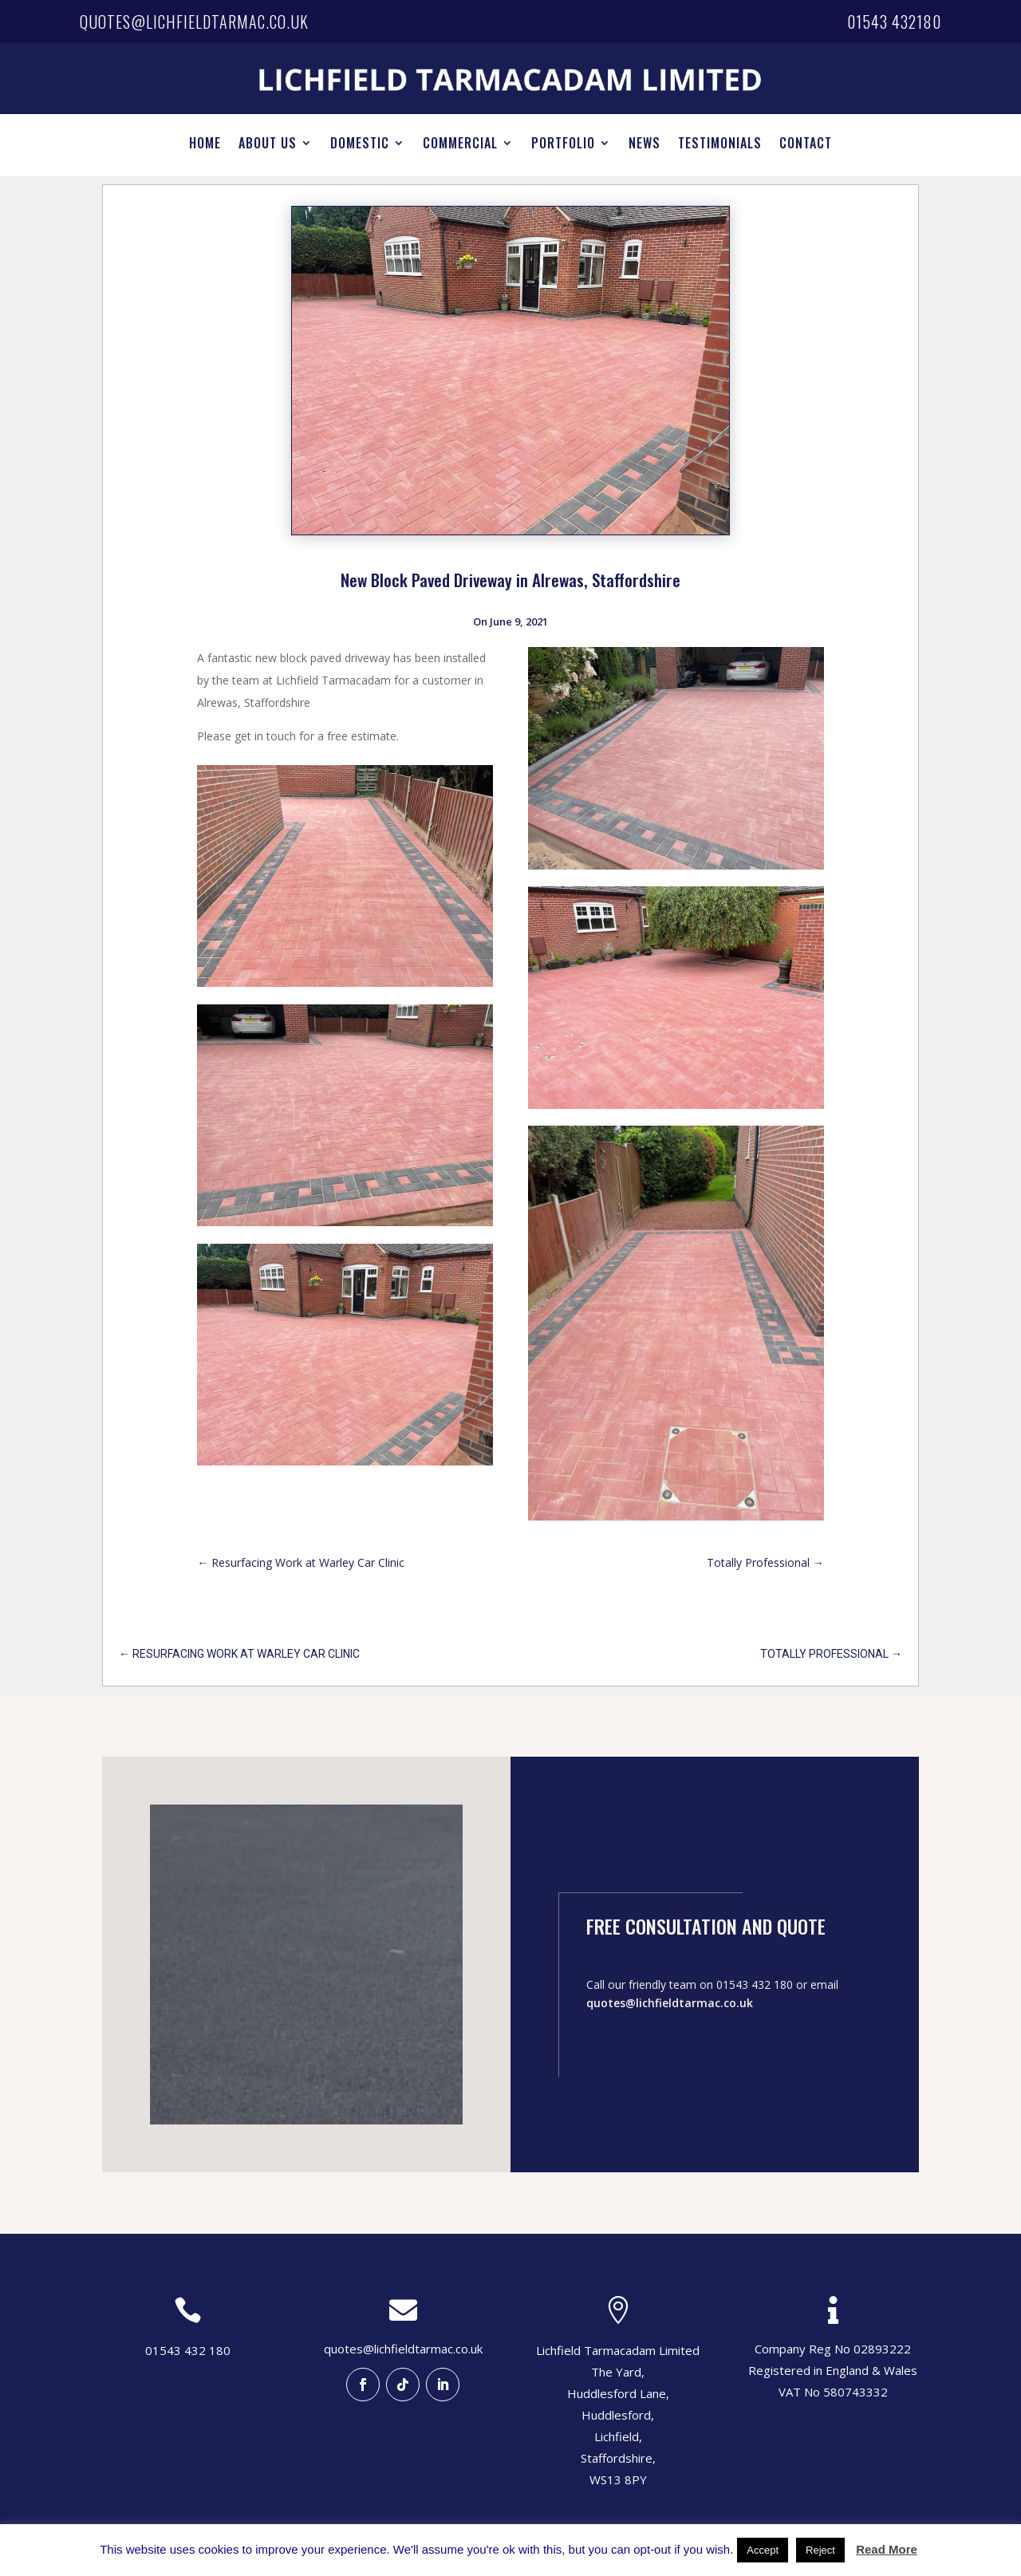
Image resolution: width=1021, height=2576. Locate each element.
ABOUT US (267, 144)
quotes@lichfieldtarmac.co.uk (194, 22)
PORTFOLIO (563, 144)
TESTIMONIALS (720, 144)
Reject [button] (820, 2550)
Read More (886, 2549)
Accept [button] (763, 2550)
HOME (205, 144)
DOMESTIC (359, 144)
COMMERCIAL (460, 144)
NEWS (644, 144)
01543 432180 (894, 22)
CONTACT (805, 144)
